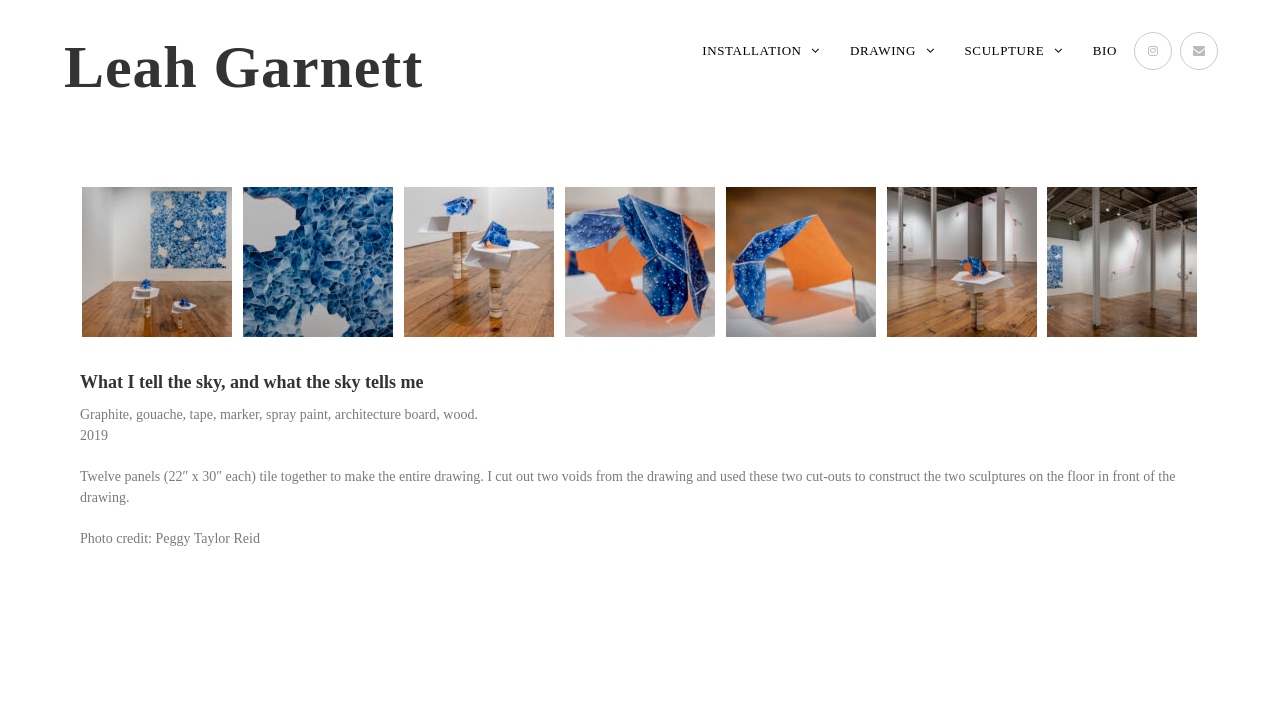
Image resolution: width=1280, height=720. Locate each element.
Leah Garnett (243, 67)
